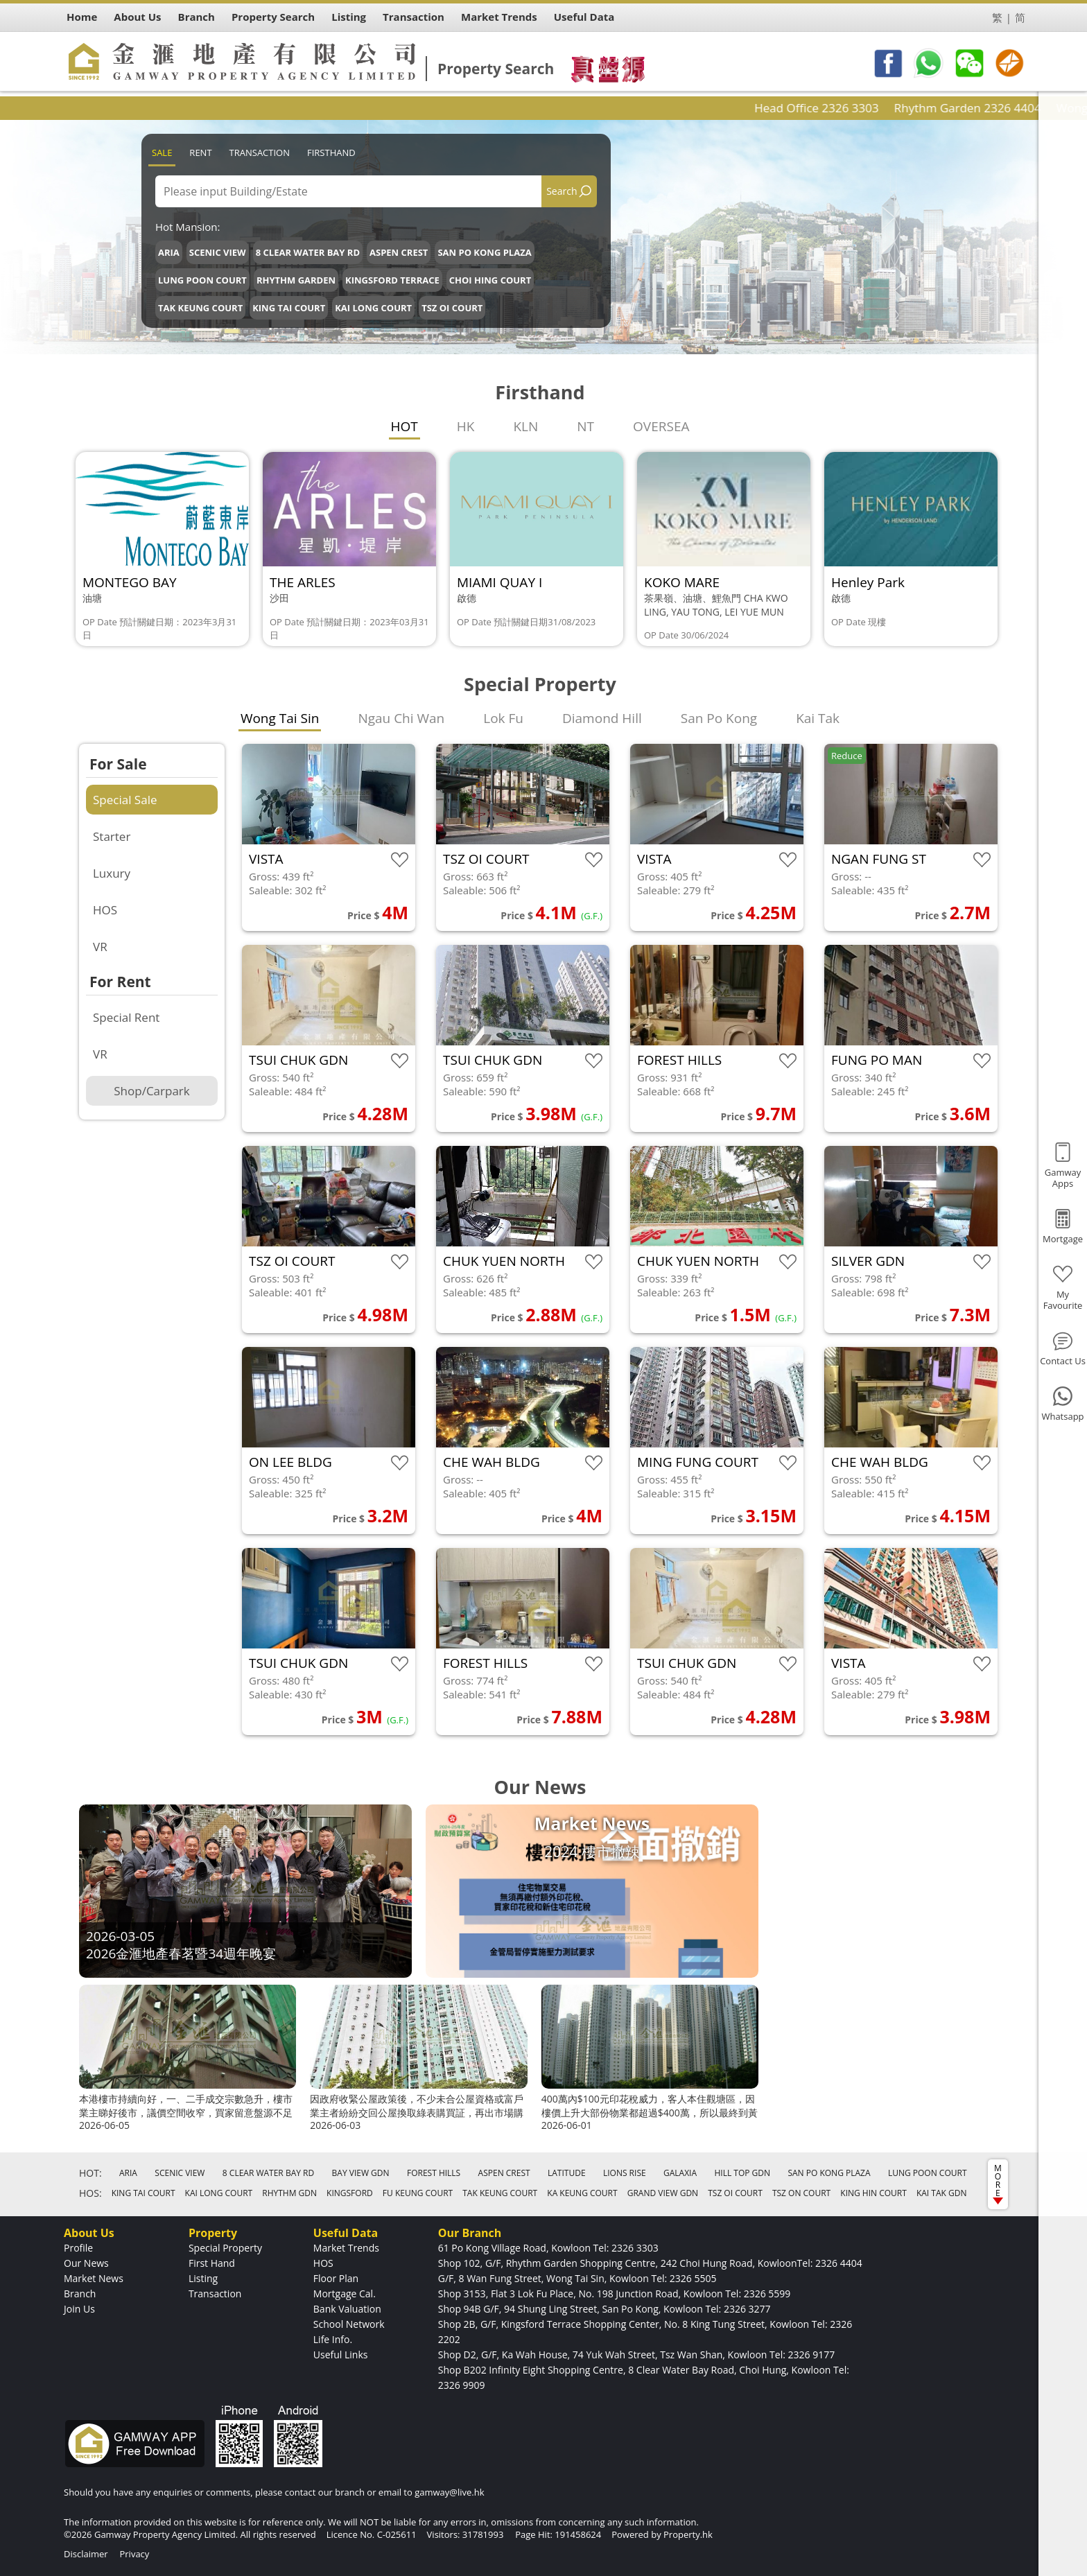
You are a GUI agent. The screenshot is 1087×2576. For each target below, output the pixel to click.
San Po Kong (719, 718)
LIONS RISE (624, 2173)
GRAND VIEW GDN (662, 2193)
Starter (111, 836)
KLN (525, 426)
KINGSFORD (350, 2193)
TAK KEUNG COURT (200, 308)
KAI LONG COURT (373, 308)
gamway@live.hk (449, 2492)
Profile (78, 2247)
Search (561, 191)
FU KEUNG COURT (418, 2193)
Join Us (79, 2308)
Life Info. (332, 2339)
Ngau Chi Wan (401, 718)
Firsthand (331, 152)
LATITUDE (567, 2173)
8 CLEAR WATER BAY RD (308, 252)
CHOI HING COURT (490, 280)
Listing (203, 2278)
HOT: (90, 2172)
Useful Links (340, 2354)
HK (466, 426)
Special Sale (125, 800)
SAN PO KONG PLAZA (484, 252)
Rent (200, 152)
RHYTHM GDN (289, 2193)
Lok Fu (503, 718)
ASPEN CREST (398, 252)
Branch (80, 2293)
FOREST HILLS (433, 2173)
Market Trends (346, 2247)
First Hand (212, 2263)
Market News (93, 2278)
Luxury (111, 873)
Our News (86, 2263)
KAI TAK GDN (941, 2193)
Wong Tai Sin (280, 718)
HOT (404, 426)
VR (100, 947)
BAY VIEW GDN (361, 2173)
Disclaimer (86, 2554)
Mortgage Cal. (344, 2293)
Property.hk (688, 2534)
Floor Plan (335, 2278)
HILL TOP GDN (742, 2173)
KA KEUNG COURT (582, 2193)
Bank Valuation (347, 2308)
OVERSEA (661, 426)
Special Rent (126, 1017)
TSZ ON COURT (801, 2193)
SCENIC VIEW (217, 252)
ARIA (169, 252)
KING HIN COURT (873, 2193)
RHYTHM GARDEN (296, 280)
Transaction (259, 152)
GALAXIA (680, 2173)
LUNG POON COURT (202, 280)
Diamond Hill (602, 718)
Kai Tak (818, 718)
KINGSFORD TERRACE (392, 280)
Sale (162, 152)
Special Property (225, 2247)
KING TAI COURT (288, 308)
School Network (349, 2324)
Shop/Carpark (151, 1091)
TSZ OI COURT (451, 308)
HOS (105, 910)
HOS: (90, 2193)
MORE (998, 2183)
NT (585, 426)
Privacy (134, 2554)
